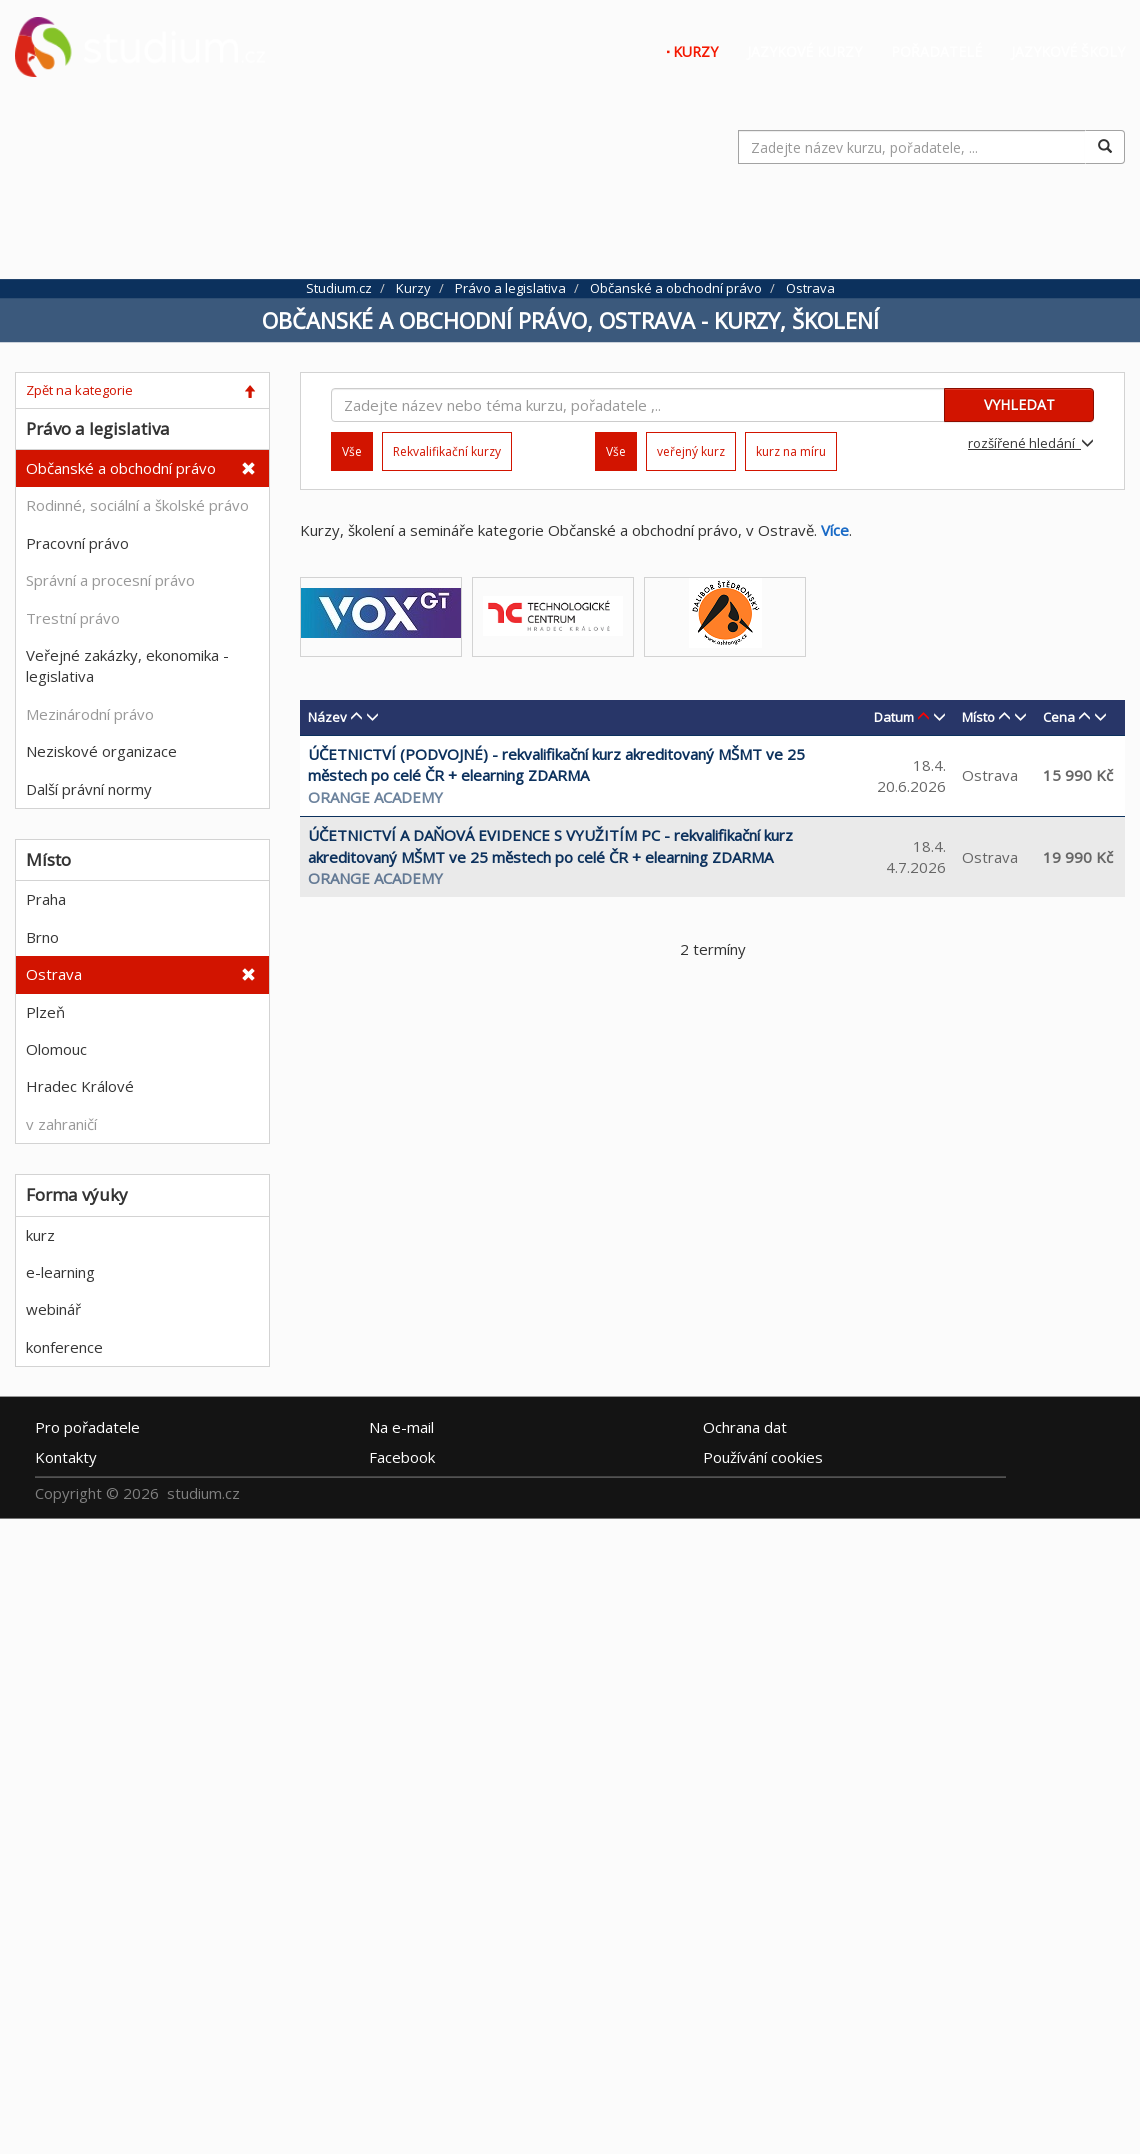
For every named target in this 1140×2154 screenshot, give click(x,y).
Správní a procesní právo (110, 580)
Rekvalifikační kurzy (447, 451)
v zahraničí (61, 1124)
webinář (53, 1309)
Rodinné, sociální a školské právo (137, 505)
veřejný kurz (691, 451)
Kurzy (695, 51)
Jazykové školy (1068, 51)
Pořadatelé (936, 51)
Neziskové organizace (101, 751)
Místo (978, 717)
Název (327, 717)
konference (64, 1347)
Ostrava (54, 974)
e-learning (60, 1272)
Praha (46, 899)
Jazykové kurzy (804, 51)
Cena (1059, 717)
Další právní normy (89, 789)
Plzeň (45, 1012)
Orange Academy (375, 797)
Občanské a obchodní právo (121, 468)
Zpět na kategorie (79, 390)
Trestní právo (73, 618)
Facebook (402, 1456)
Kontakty (66, 1456)
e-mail (401, 1426)
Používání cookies (763, 1456)
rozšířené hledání (1031, 443)
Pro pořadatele (87, 1426)
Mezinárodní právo (90, 714)
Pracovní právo (77, 543)
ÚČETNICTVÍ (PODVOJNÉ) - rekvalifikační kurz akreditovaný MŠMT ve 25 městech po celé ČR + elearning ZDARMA (556, 764)
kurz (40, 1235)
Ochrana (745, 1426)
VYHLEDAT (1019, 404)
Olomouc (56, 1049)
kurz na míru (791, 451)
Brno (42, 937)
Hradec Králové (80, 1086)
